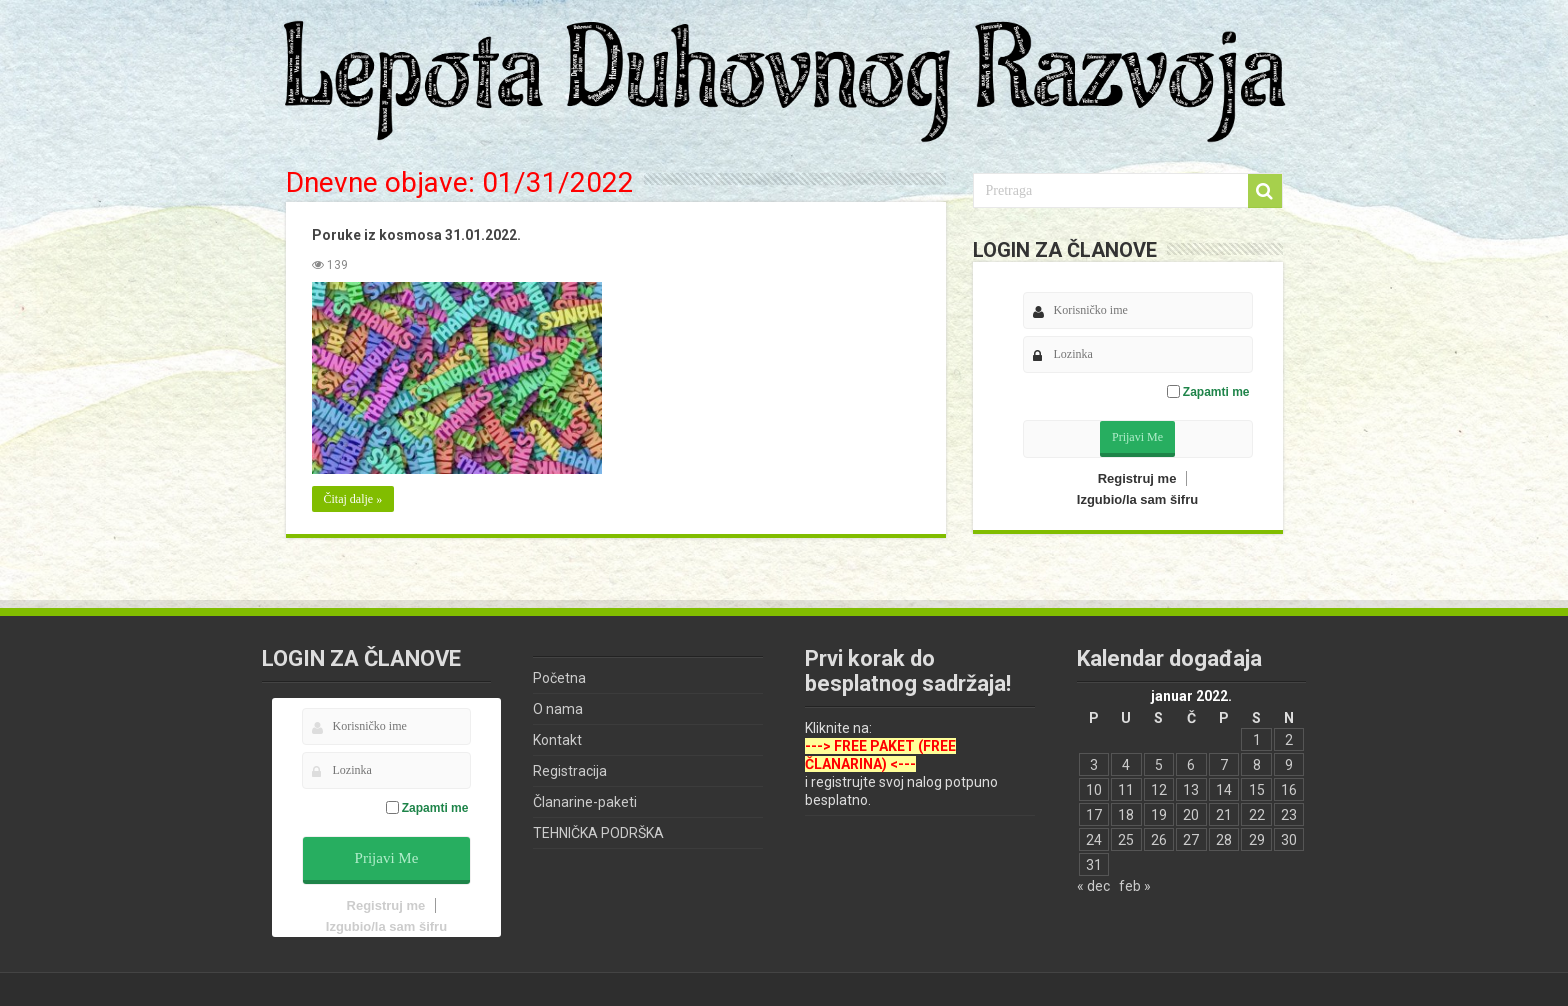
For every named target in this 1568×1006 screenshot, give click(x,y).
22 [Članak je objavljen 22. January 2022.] (1257, 815)
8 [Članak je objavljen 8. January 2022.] (1257, 765)
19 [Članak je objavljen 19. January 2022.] (1159, 815)
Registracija (570, 771)
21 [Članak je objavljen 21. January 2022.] (1224, 815)
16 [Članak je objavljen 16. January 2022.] (1289, 790)
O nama (558, 709)
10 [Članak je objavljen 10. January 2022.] (1094, 790)
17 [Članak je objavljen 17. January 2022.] (1094, 815)
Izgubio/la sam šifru (1137, 499)
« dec (1093, 886)
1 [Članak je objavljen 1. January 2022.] (1257, 740)
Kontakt (557, 740)
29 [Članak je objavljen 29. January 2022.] (1257, 840)
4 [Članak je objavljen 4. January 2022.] (1126, 765)
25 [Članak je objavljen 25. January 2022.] (1126, 840)
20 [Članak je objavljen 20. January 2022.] (1191, 815)
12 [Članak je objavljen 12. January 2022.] (1159, 790)
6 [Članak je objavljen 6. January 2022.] (1191, 765)
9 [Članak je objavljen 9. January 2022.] (1289, 765)
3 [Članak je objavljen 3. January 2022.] (1094, 765)
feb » (1135, 886)
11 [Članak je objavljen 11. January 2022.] (1126, 790)
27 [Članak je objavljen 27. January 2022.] (1191, 840)
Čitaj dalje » (352, 499)
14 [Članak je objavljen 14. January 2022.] (1224, 790)
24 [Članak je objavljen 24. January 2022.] (1094, 840)
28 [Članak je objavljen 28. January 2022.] (1224, 840)
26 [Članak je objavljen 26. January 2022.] (1159, 840)
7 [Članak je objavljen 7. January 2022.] (1224, 765)
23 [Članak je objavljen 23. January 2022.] (1289, 815)
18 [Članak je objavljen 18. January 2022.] (1126, 815)
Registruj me (1137, 478)
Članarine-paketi (585, 802)
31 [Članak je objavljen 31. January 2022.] (1094, 865)
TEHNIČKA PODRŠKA (598, 833)
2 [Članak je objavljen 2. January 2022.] (1289, 740)
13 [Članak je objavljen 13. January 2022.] (1191, 790)
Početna (559, 678)
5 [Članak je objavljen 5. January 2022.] (1159, 765)
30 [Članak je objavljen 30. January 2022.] (1289, 840)
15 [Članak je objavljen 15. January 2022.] (1257, 790)
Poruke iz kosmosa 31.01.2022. (415, 235)
